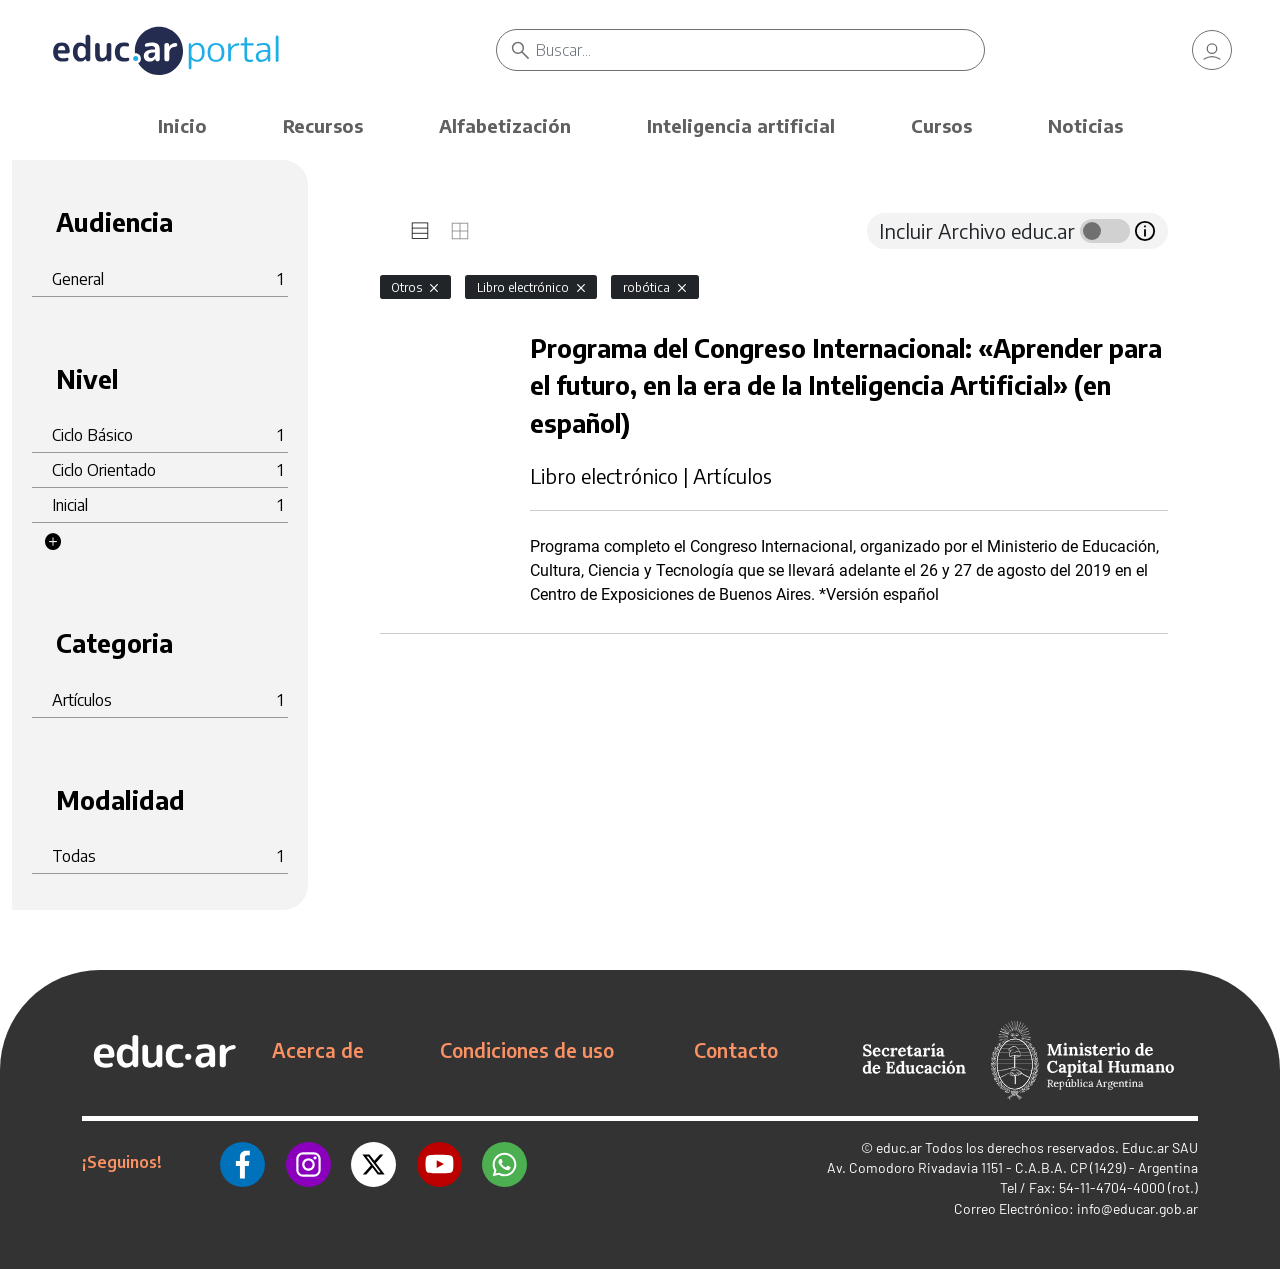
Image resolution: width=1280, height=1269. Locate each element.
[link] (1212, 50)
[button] (53, 542)
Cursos (941, 125)
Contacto (736, 1050)
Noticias (1085, 125)
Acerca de (318, 1050)
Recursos (323, 125)
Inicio (182, 125)
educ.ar (899, 1147)
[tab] (420, 231)
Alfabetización (505, 125)
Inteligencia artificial (741, 125)
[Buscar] (760, 50)
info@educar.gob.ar (1137, 1208)
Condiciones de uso (527, 1050)
